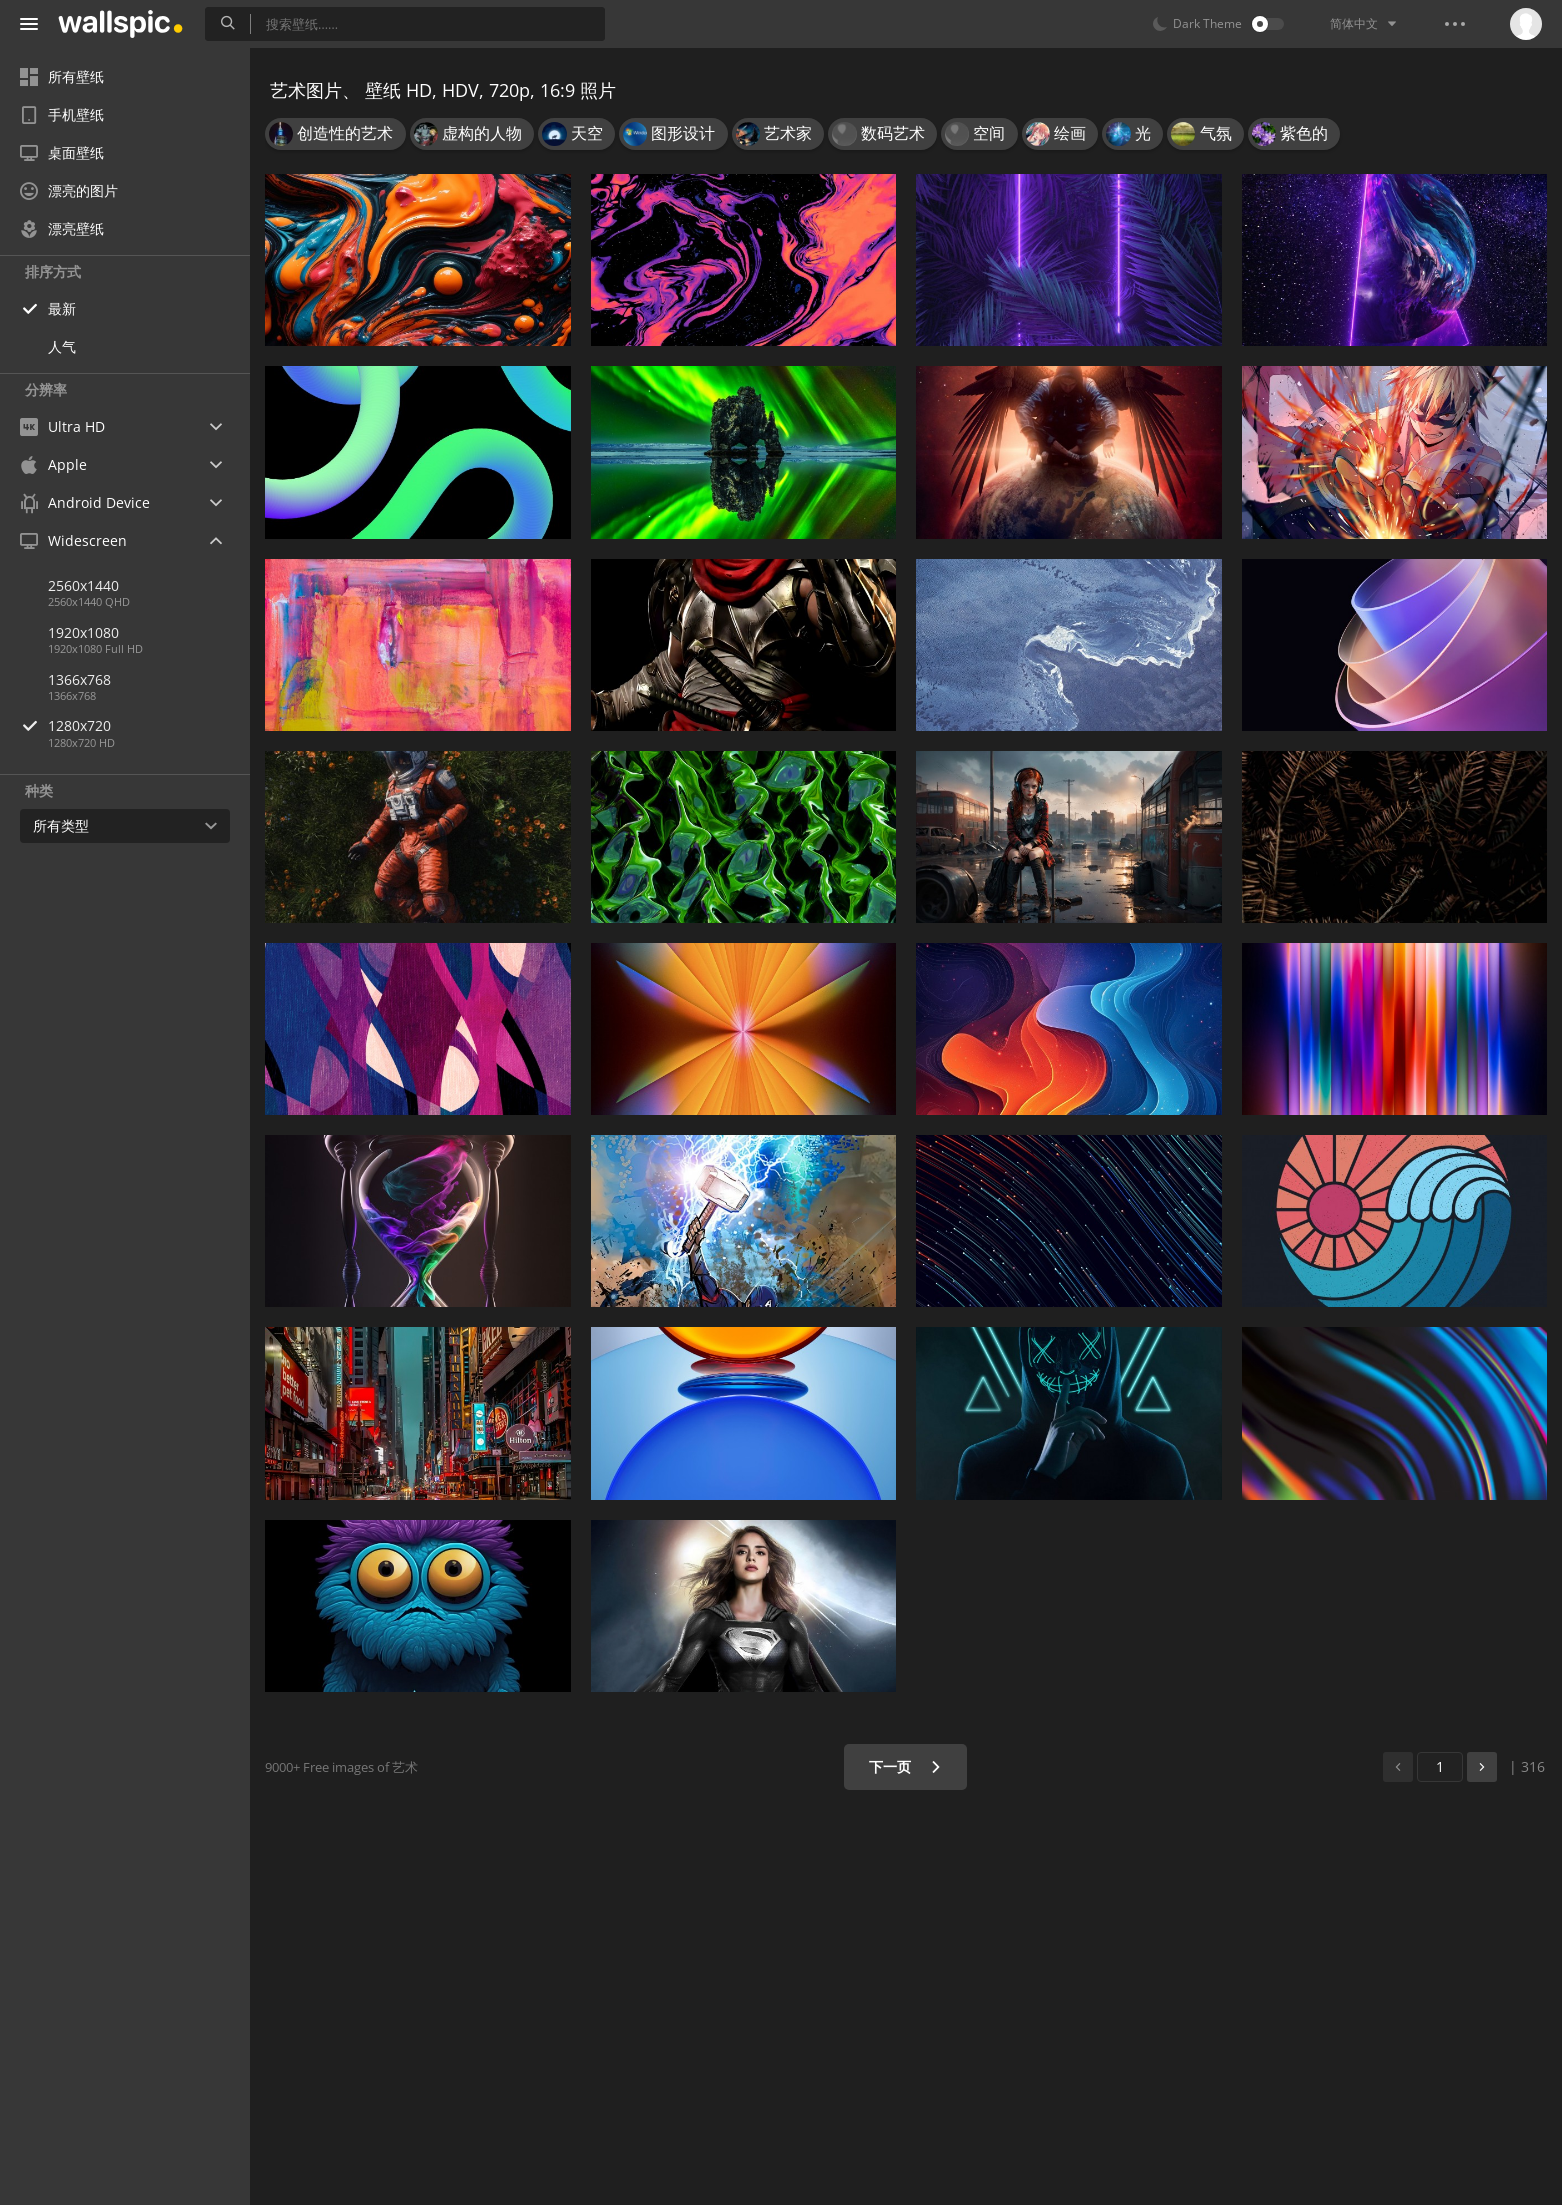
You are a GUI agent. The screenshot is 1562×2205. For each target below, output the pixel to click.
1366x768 (79, 679)
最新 (62, 308)
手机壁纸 (62, 114)
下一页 (905, 1766)
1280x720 (149, 725)
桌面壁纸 (62, 152)
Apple (53, 464)
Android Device (85, 503)
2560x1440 (83, 585)
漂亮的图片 (69, 190)
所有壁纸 (62, 76)
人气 (62, 346)
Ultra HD (62, 426)
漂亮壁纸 (62, 228)
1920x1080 (83, 632)
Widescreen (73, 540)
